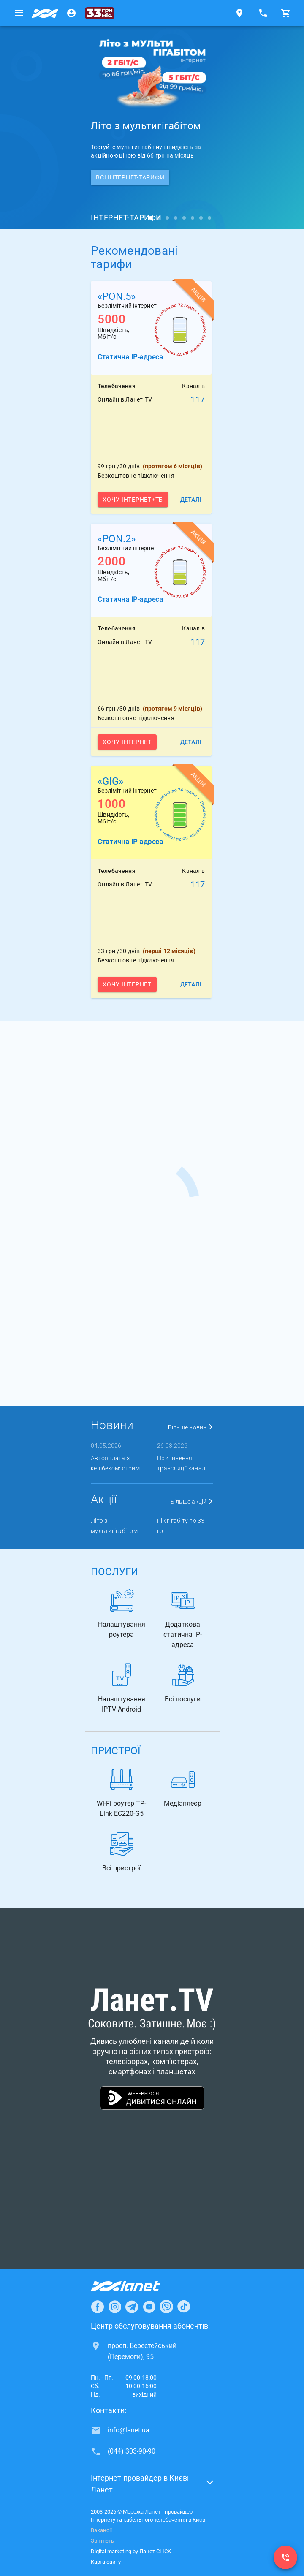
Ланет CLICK (155, 2551)
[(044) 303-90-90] (285, 2557)
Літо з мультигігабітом (114, 1525)
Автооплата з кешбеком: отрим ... (118, 1463)
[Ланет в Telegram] (131, 2306)
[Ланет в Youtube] (149, 2306)
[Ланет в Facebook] (97, 2306)
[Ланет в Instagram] (115, 2306)
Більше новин (191, 1427)
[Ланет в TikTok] (183, 2306)
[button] (152, 2486)
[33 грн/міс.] (99, 13)
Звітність (102, 2541)
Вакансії (101, 2530)
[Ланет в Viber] (166, 2306)
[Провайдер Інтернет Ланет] (135, 2286)
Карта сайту (106, 2562)
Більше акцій (192, 1501)
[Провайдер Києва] (45, 13)
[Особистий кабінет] (71, 13)
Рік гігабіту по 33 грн (181, 1525)
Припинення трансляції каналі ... (184, 1463)
